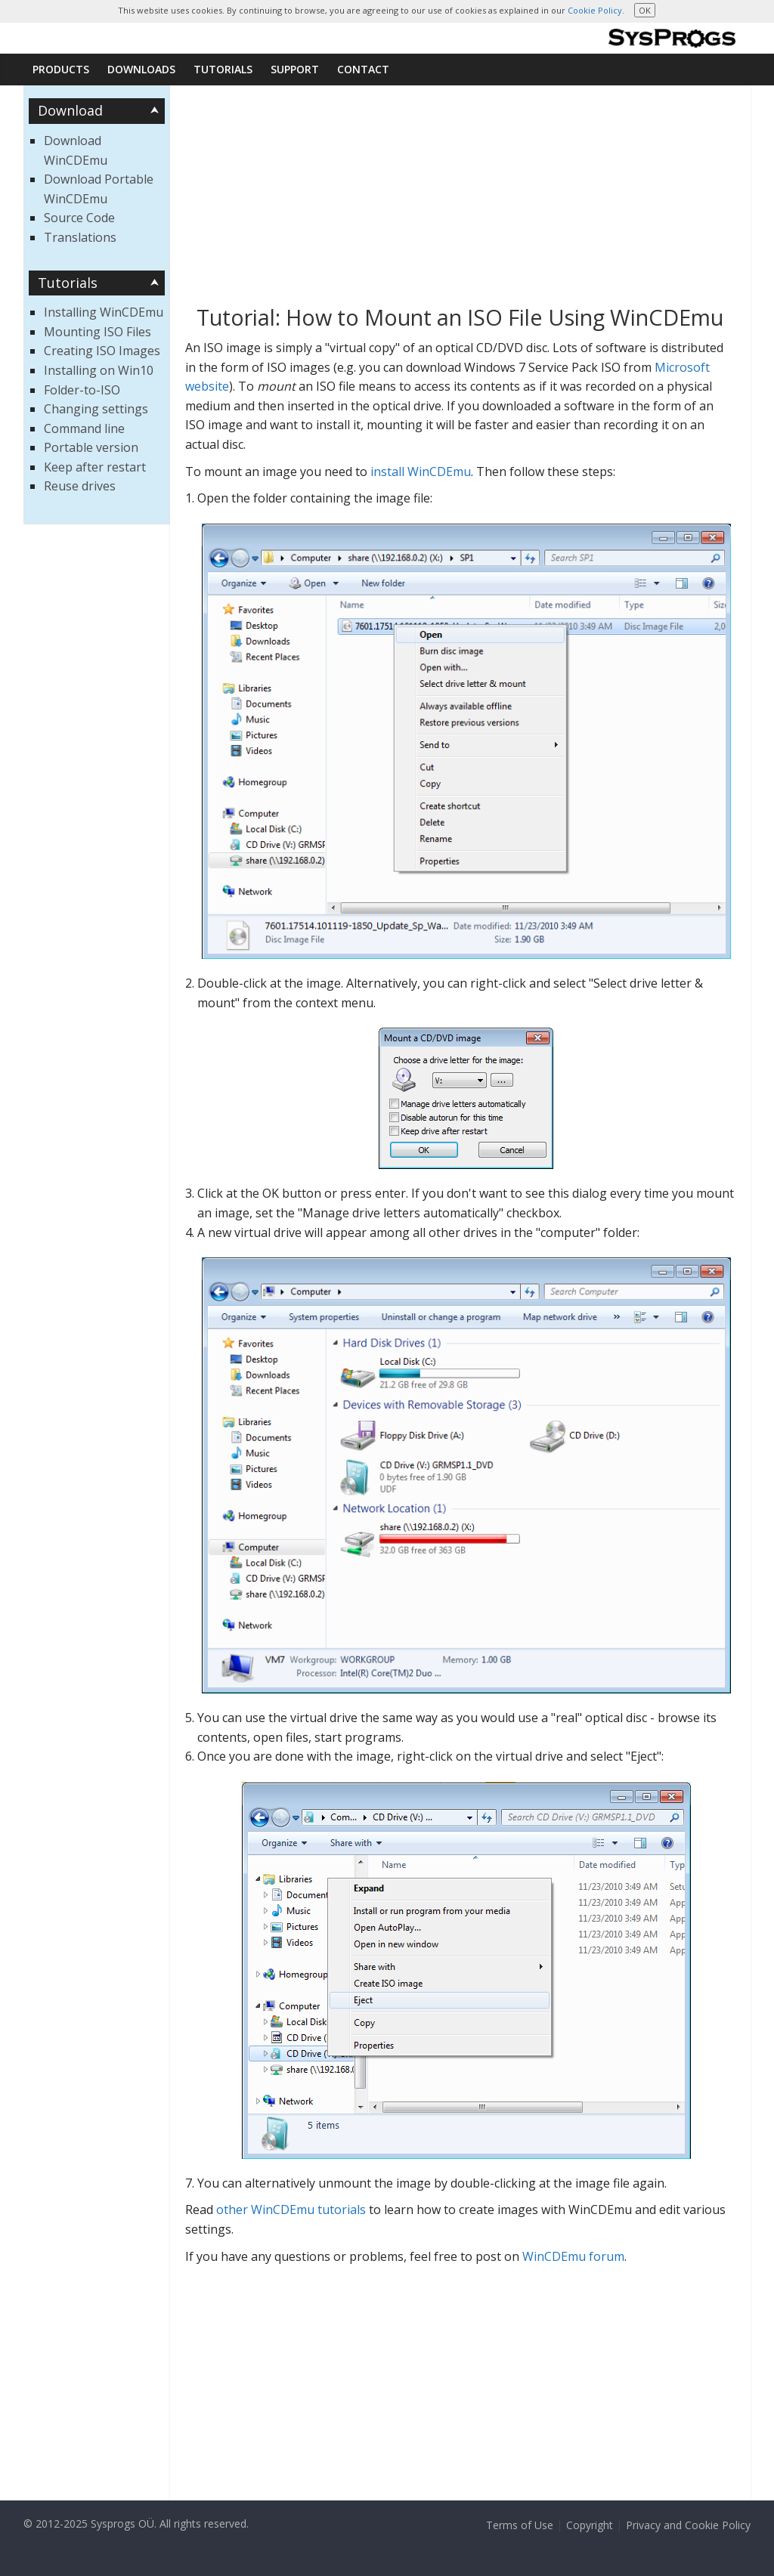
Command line (84, 428)
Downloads (141, 69)
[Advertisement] (460, 199)
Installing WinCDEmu (103, 312)
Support (295, 69)
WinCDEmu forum (573, 2256)
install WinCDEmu (420, 471)
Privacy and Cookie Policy (688, 2525)
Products (61, 69)
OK (645, 10)
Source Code (79, 217)
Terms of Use (519, 2525)
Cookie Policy (595, 10)
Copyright (589, 2525)
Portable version (91, 447)
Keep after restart (95, 467)
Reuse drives (80, 486)
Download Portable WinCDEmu (98, 189)
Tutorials (223, 69)
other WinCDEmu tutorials (291, 2209)
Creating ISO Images (102, 350)
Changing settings (96, 408)
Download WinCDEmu (75, 150)
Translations (80, 237)
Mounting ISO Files (97, 331)
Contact (363, 69)
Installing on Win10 (98, 370)
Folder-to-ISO (82, 390)
